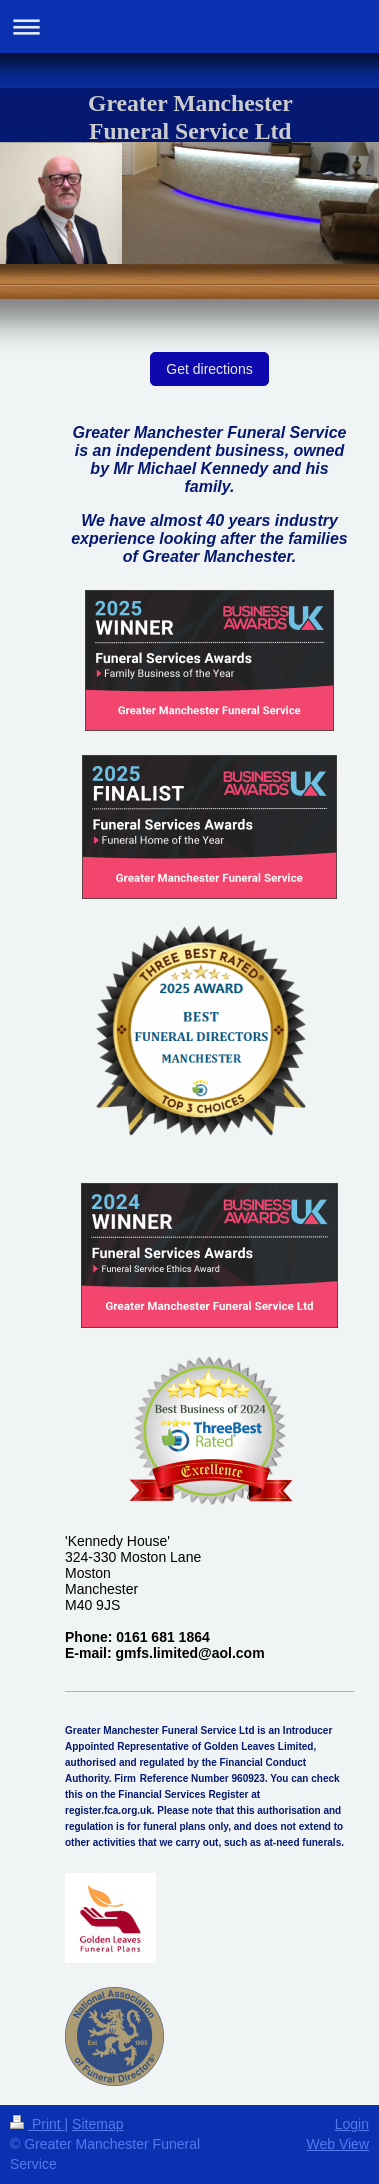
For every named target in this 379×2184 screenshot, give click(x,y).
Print (37, 2124)
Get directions (209, 369)
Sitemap (97, 2124)
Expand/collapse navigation (189, 26)
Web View (337, 2144)
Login (352, 2124)
